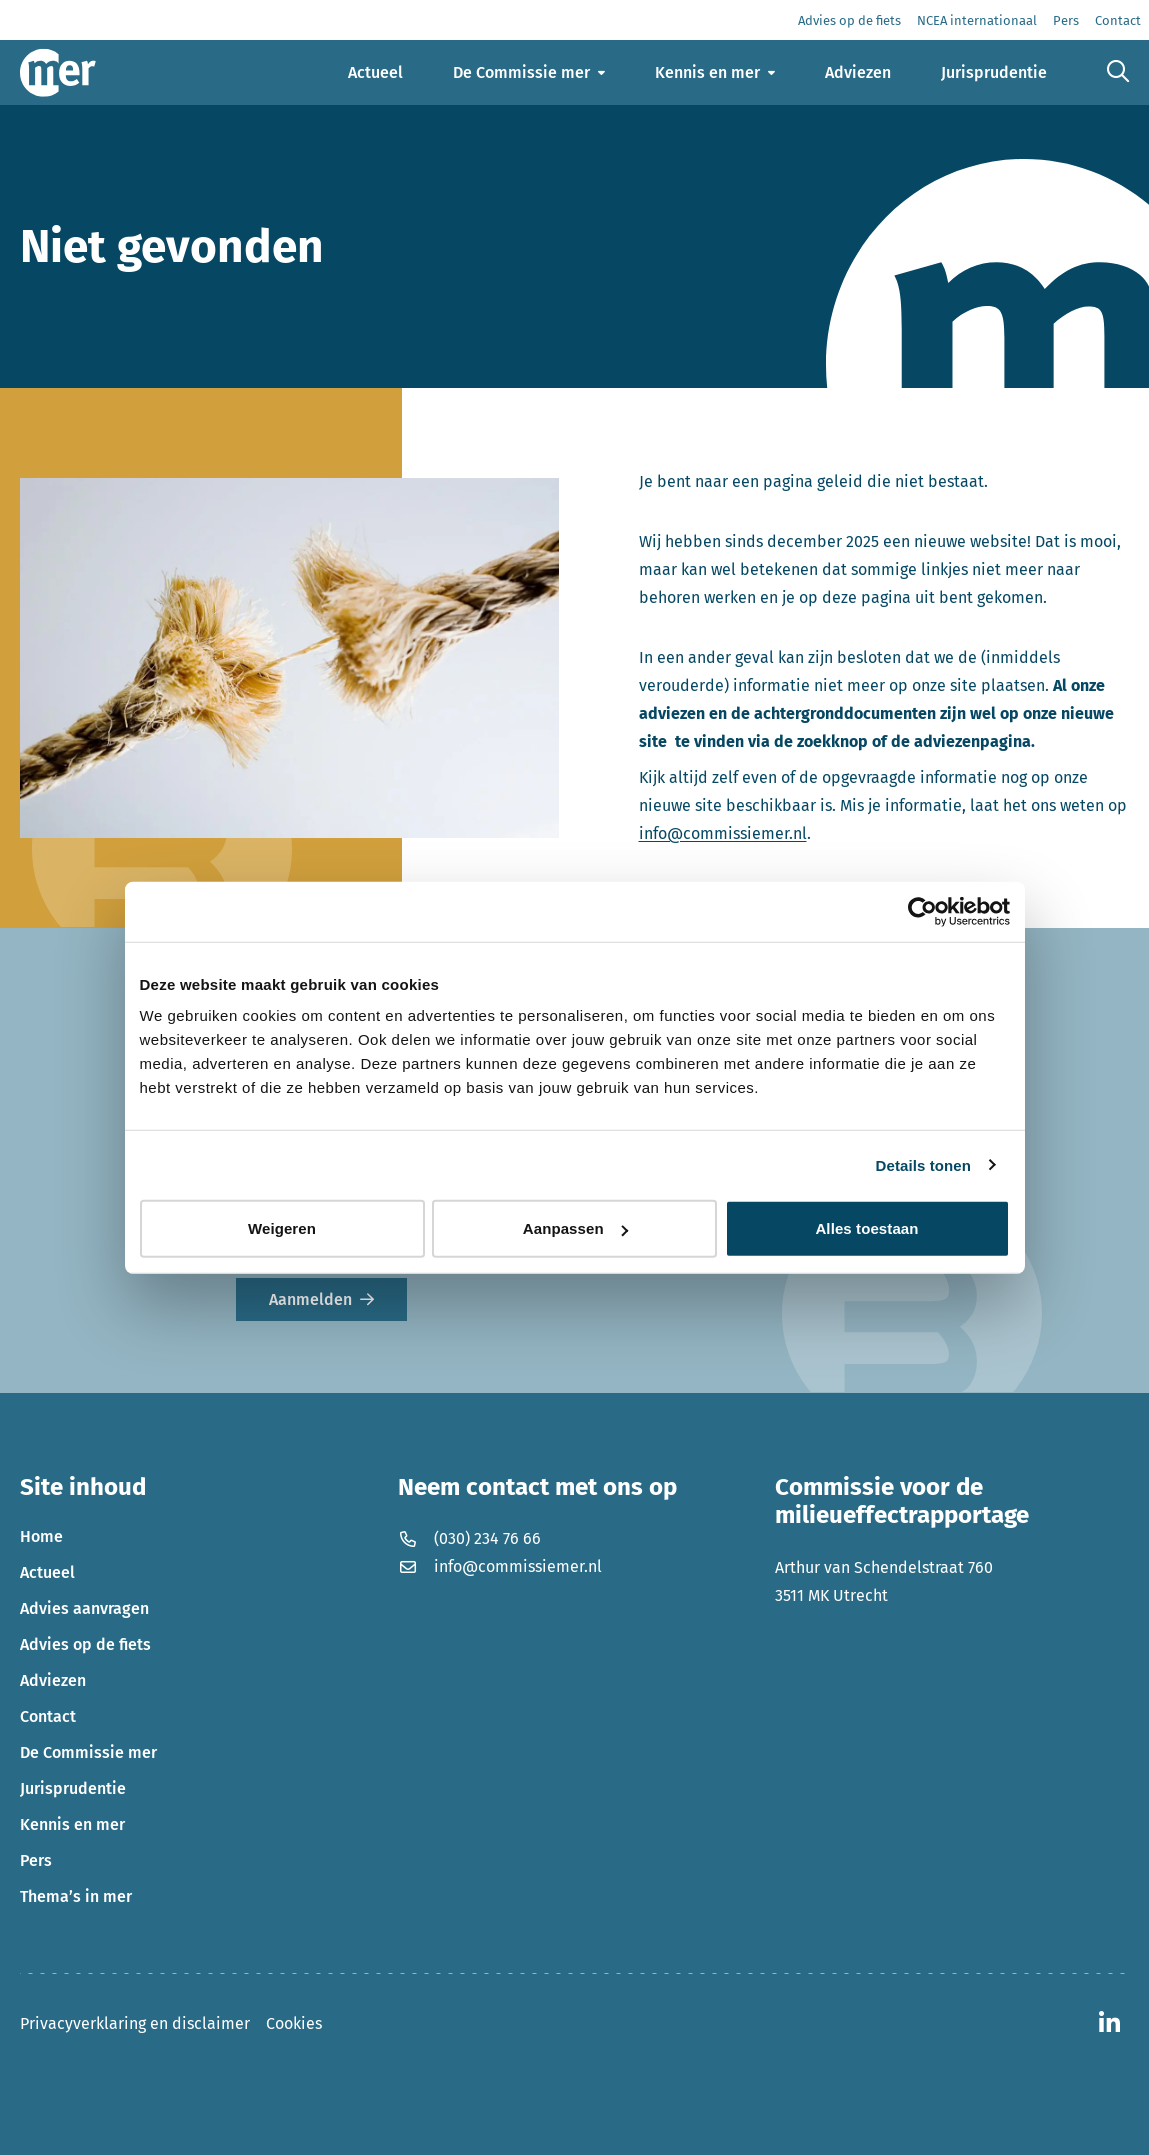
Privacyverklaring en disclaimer (135, 2023)
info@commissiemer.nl (723, 833)
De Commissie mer (88, 1752)
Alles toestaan (866, 1228)
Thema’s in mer (76, 1896)
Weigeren (282, 1228)
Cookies (294, 2023)
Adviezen (53, 1680)
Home (41, 1536)
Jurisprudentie (73, 1788)
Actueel (47, 1572)
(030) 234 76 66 (469, 1538)
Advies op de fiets (85, 1644)
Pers (36, 1860)
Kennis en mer (72, 1824)
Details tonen (923, 1164)
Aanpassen (575, 1228)
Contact (48, 1716)
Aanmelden (310, 1299)
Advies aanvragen (84, 1608)
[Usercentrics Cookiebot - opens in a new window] (922, 911)
